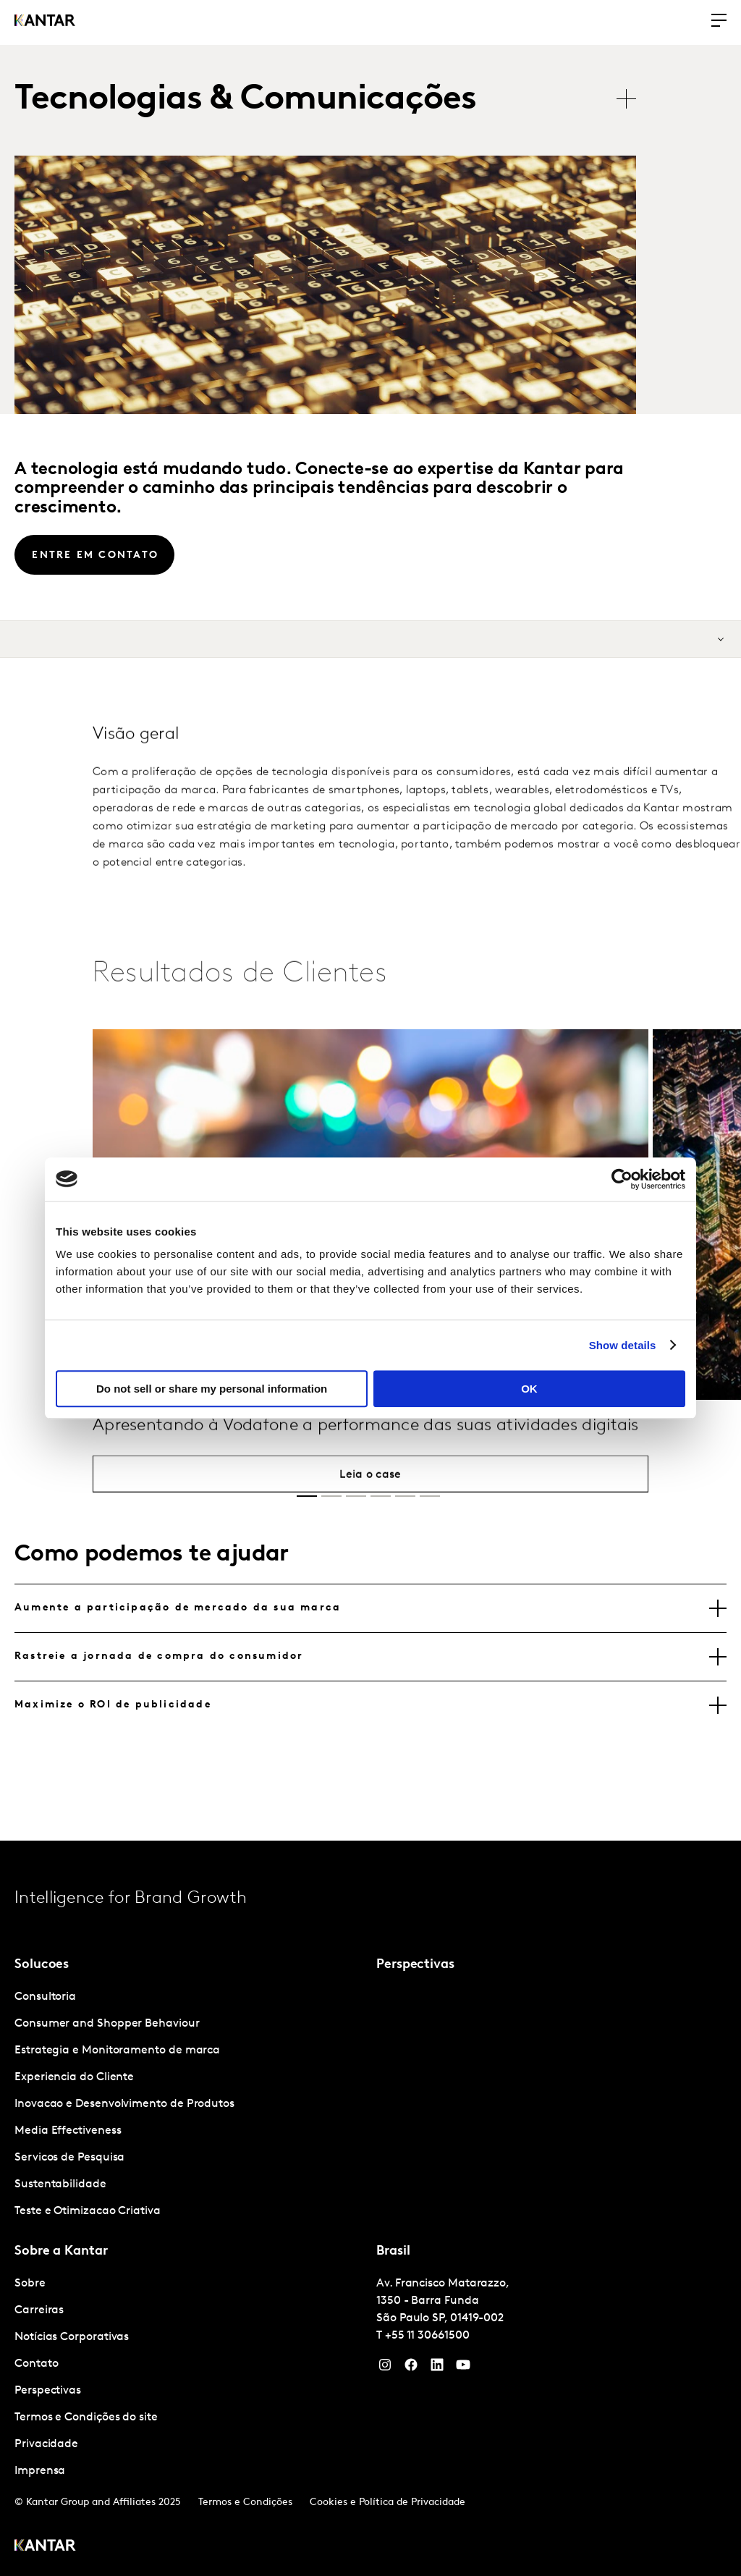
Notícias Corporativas (71, 2337)
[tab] (370, 1608)
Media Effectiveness (67, 2131)
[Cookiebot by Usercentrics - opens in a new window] (622, 1179)
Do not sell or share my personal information (211, 1388)
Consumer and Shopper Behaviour (107, 2024)
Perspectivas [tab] (415, 1965)
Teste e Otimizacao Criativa (87, 2211)
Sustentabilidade (60, 2184)
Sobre (30, 2283)
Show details (622, 1345)
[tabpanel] (189, 2104)
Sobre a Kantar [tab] (61, 2251)
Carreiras (39, 2310)
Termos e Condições (245, 2502)
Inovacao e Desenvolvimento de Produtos (124, 2104)
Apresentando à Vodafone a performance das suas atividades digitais (366, 1456)
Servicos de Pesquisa (69, 2157)
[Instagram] (385, 2368)
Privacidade (46, 2444)
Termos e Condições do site (86, 2417)
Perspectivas (47, 2390)
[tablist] (332, 100)
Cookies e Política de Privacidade (387, 2502)
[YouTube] (437, 2368)
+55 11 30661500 (427, 2335)
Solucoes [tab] (41, 1965)
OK (529, 1388)
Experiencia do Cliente (74, 2077)
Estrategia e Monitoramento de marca (117, 2050)
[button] (307, 1496)
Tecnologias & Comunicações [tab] (245, 100)
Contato (36, 2364)
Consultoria (45, 1997)
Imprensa (39, 2471)
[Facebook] (411, 2368)
